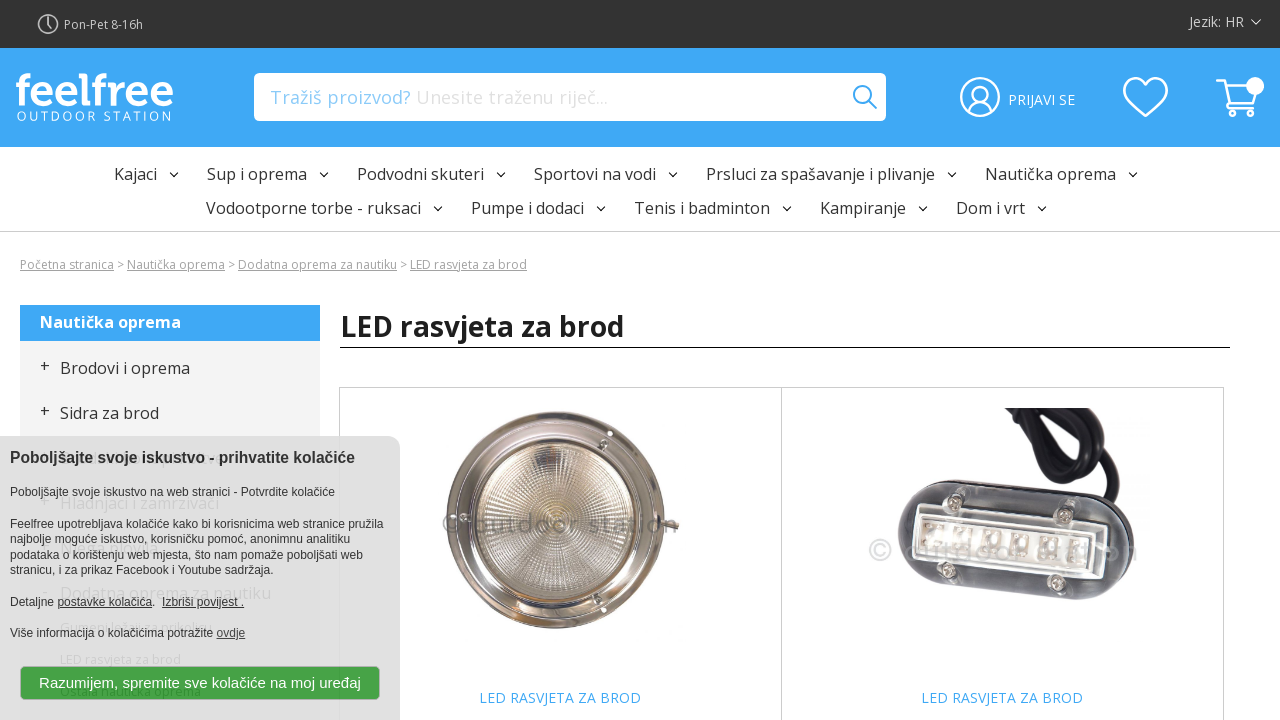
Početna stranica (67, 264)
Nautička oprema (176, 264)
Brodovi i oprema (125, 368)
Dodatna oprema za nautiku (317, 264)
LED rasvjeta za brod (468, 264)
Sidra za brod (109, 413)
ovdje (231, 633)
